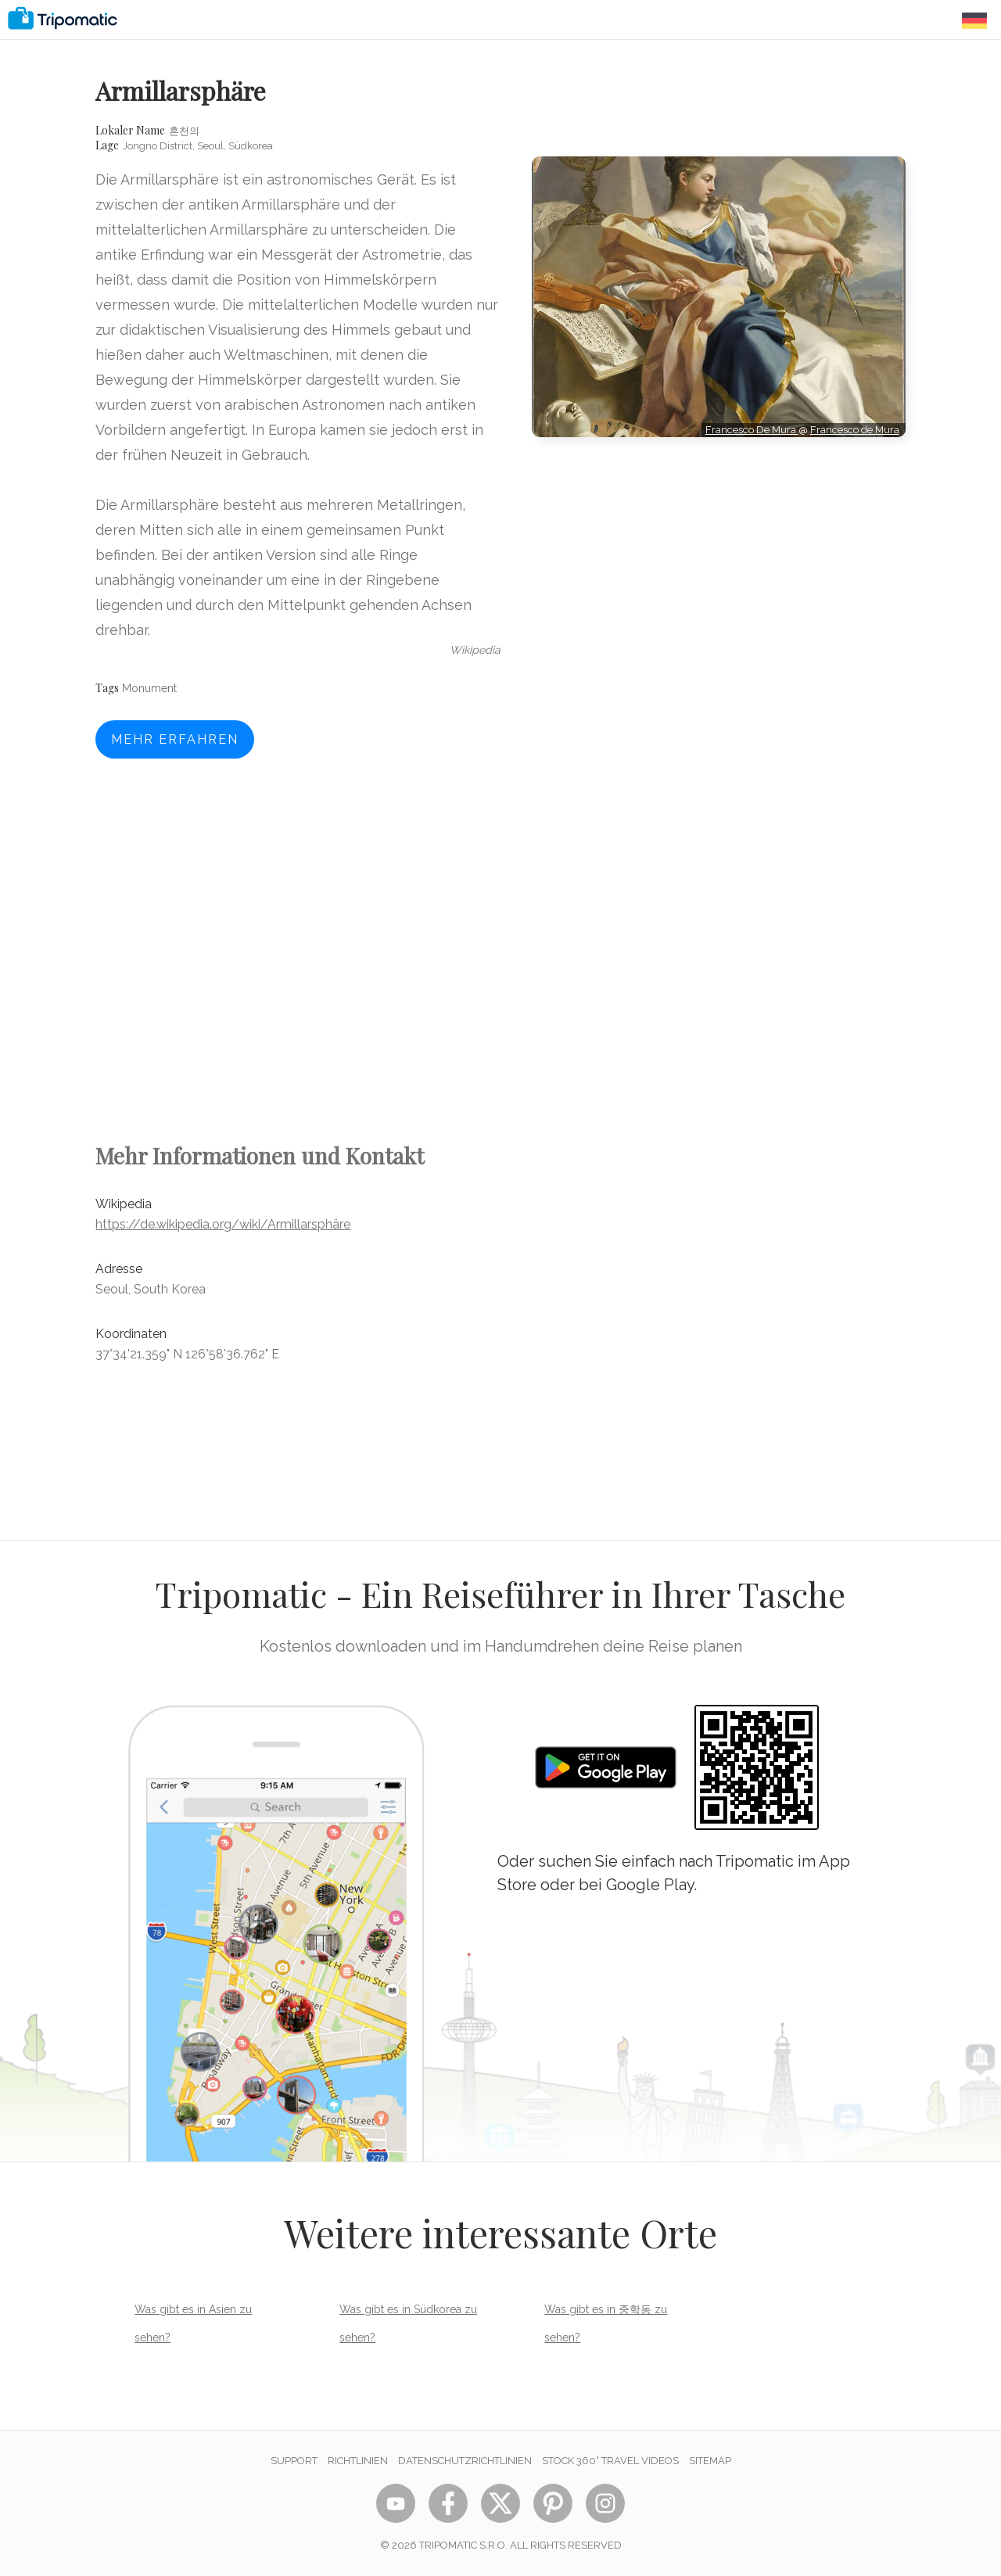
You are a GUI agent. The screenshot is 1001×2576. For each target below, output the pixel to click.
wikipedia (475, 650)
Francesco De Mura (751, 430)
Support (294, 2461)
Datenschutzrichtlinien (465, 2461)
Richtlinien (358, 2461)
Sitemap (710, 2461)
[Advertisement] (719, 507)
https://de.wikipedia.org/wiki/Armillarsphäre (222, 1224)
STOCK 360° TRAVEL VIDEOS (610, 2461)
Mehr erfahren (175, 739)
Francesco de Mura (854, 430)
